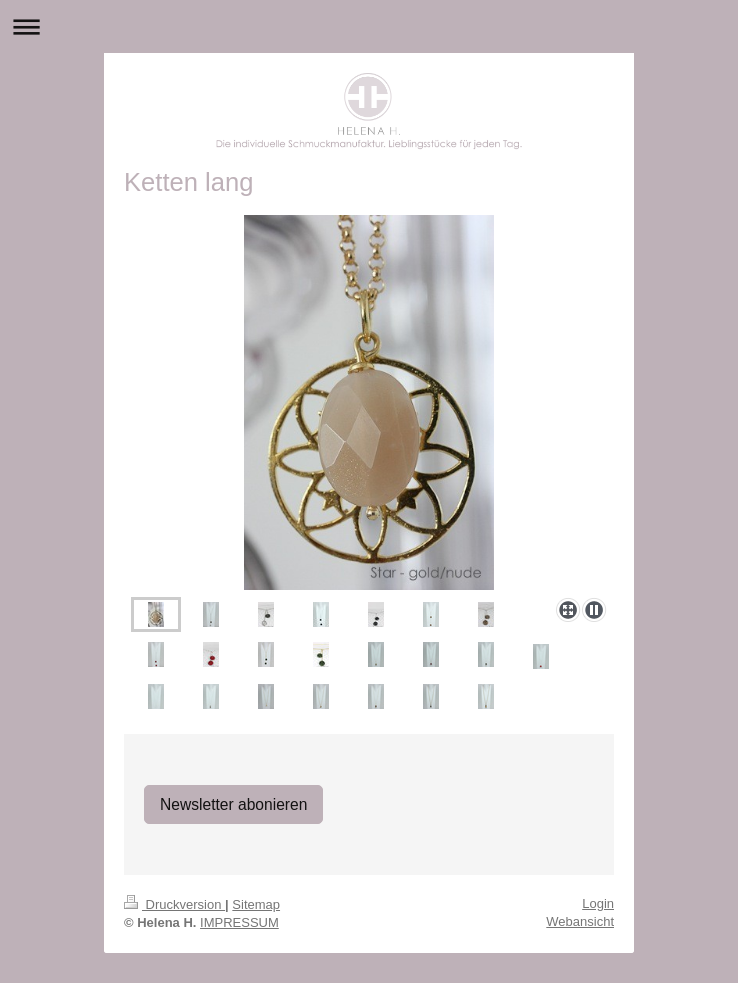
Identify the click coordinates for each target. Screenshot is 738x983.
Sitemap (256, 904)
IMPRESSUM (239, 922)
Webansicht (580, 921)
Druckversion (174, 904)
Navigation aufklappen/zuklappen (369, 26)
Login (598, 903)
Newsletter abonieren (233, 804)
